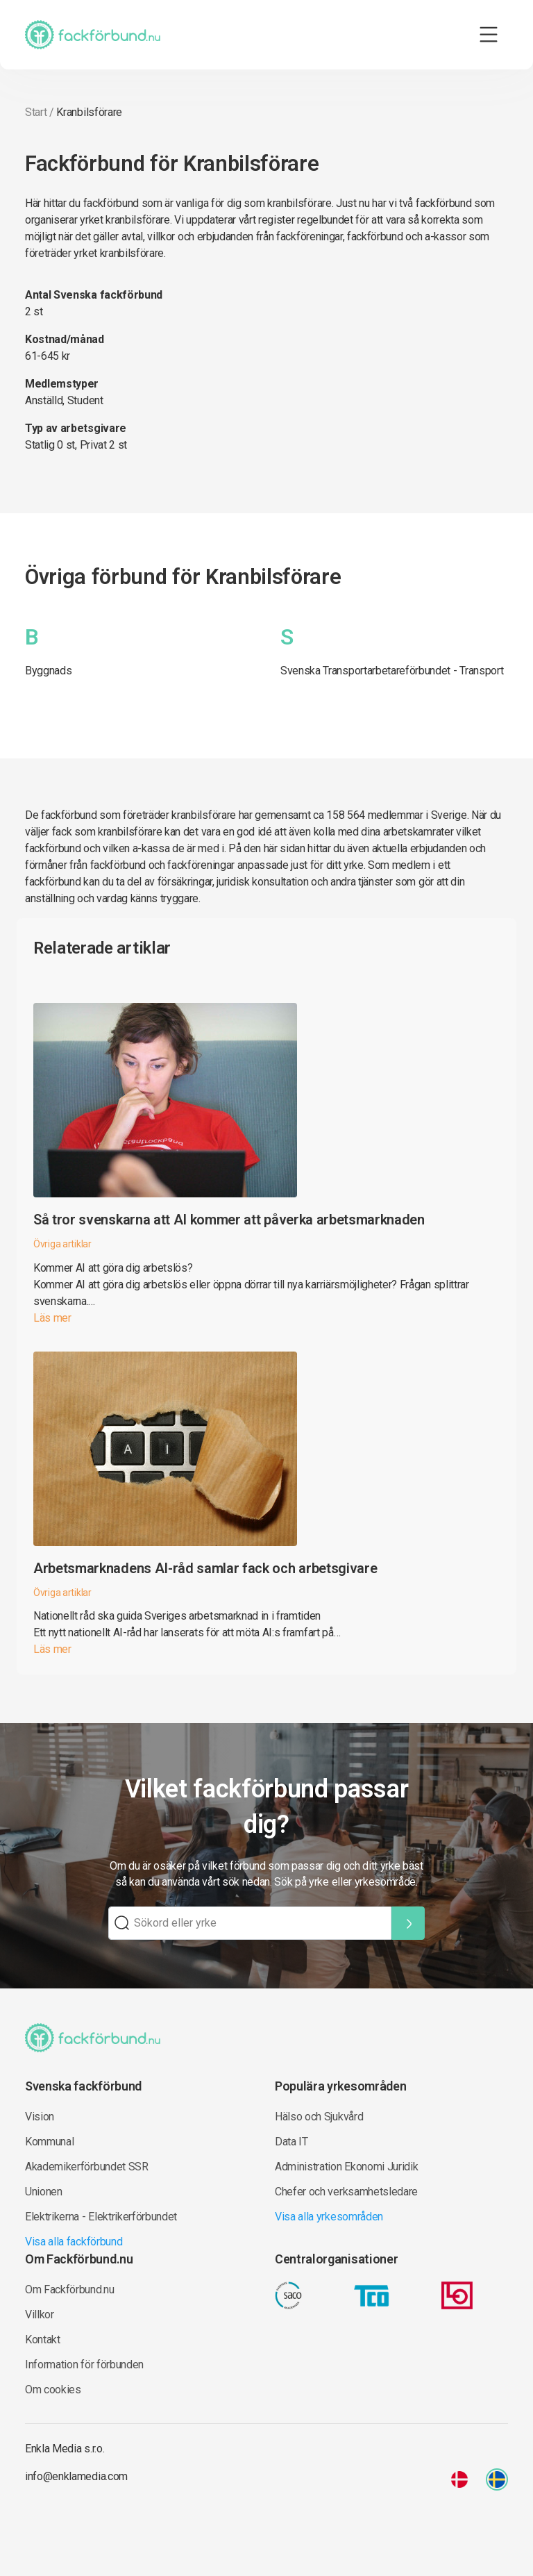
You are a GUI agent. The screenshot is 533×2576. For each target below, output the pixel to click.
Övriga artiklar (62, 1243)
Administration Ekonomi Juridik (346, 2166)
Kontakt (42, 2339)
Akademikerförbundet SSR (87, 2166)
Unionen (43, 2191)
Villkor (39, 2314)
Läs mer (52, 1317)
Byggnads (48, 670)
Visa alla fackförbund (73, 2241)
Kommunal (49, 2141)
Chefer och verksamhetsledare (346, 2191)
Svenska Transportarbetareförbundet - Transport (391, 670)
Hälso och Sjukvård (319, 2116)
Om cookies (53, 2389)
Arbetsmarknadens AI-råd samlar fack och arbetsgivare (205, 1568)
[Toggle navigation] (488, 35)
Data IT (291, 2141)
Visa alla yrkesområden (329, 2216)
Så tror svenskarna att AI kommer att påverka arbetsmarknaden (229, 1219)
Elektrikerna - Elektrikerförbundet (101, 2216)
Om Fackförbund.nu (70, 2289)
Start (35, 112)
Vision (39, 2116)
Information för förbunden (84, 2364)
